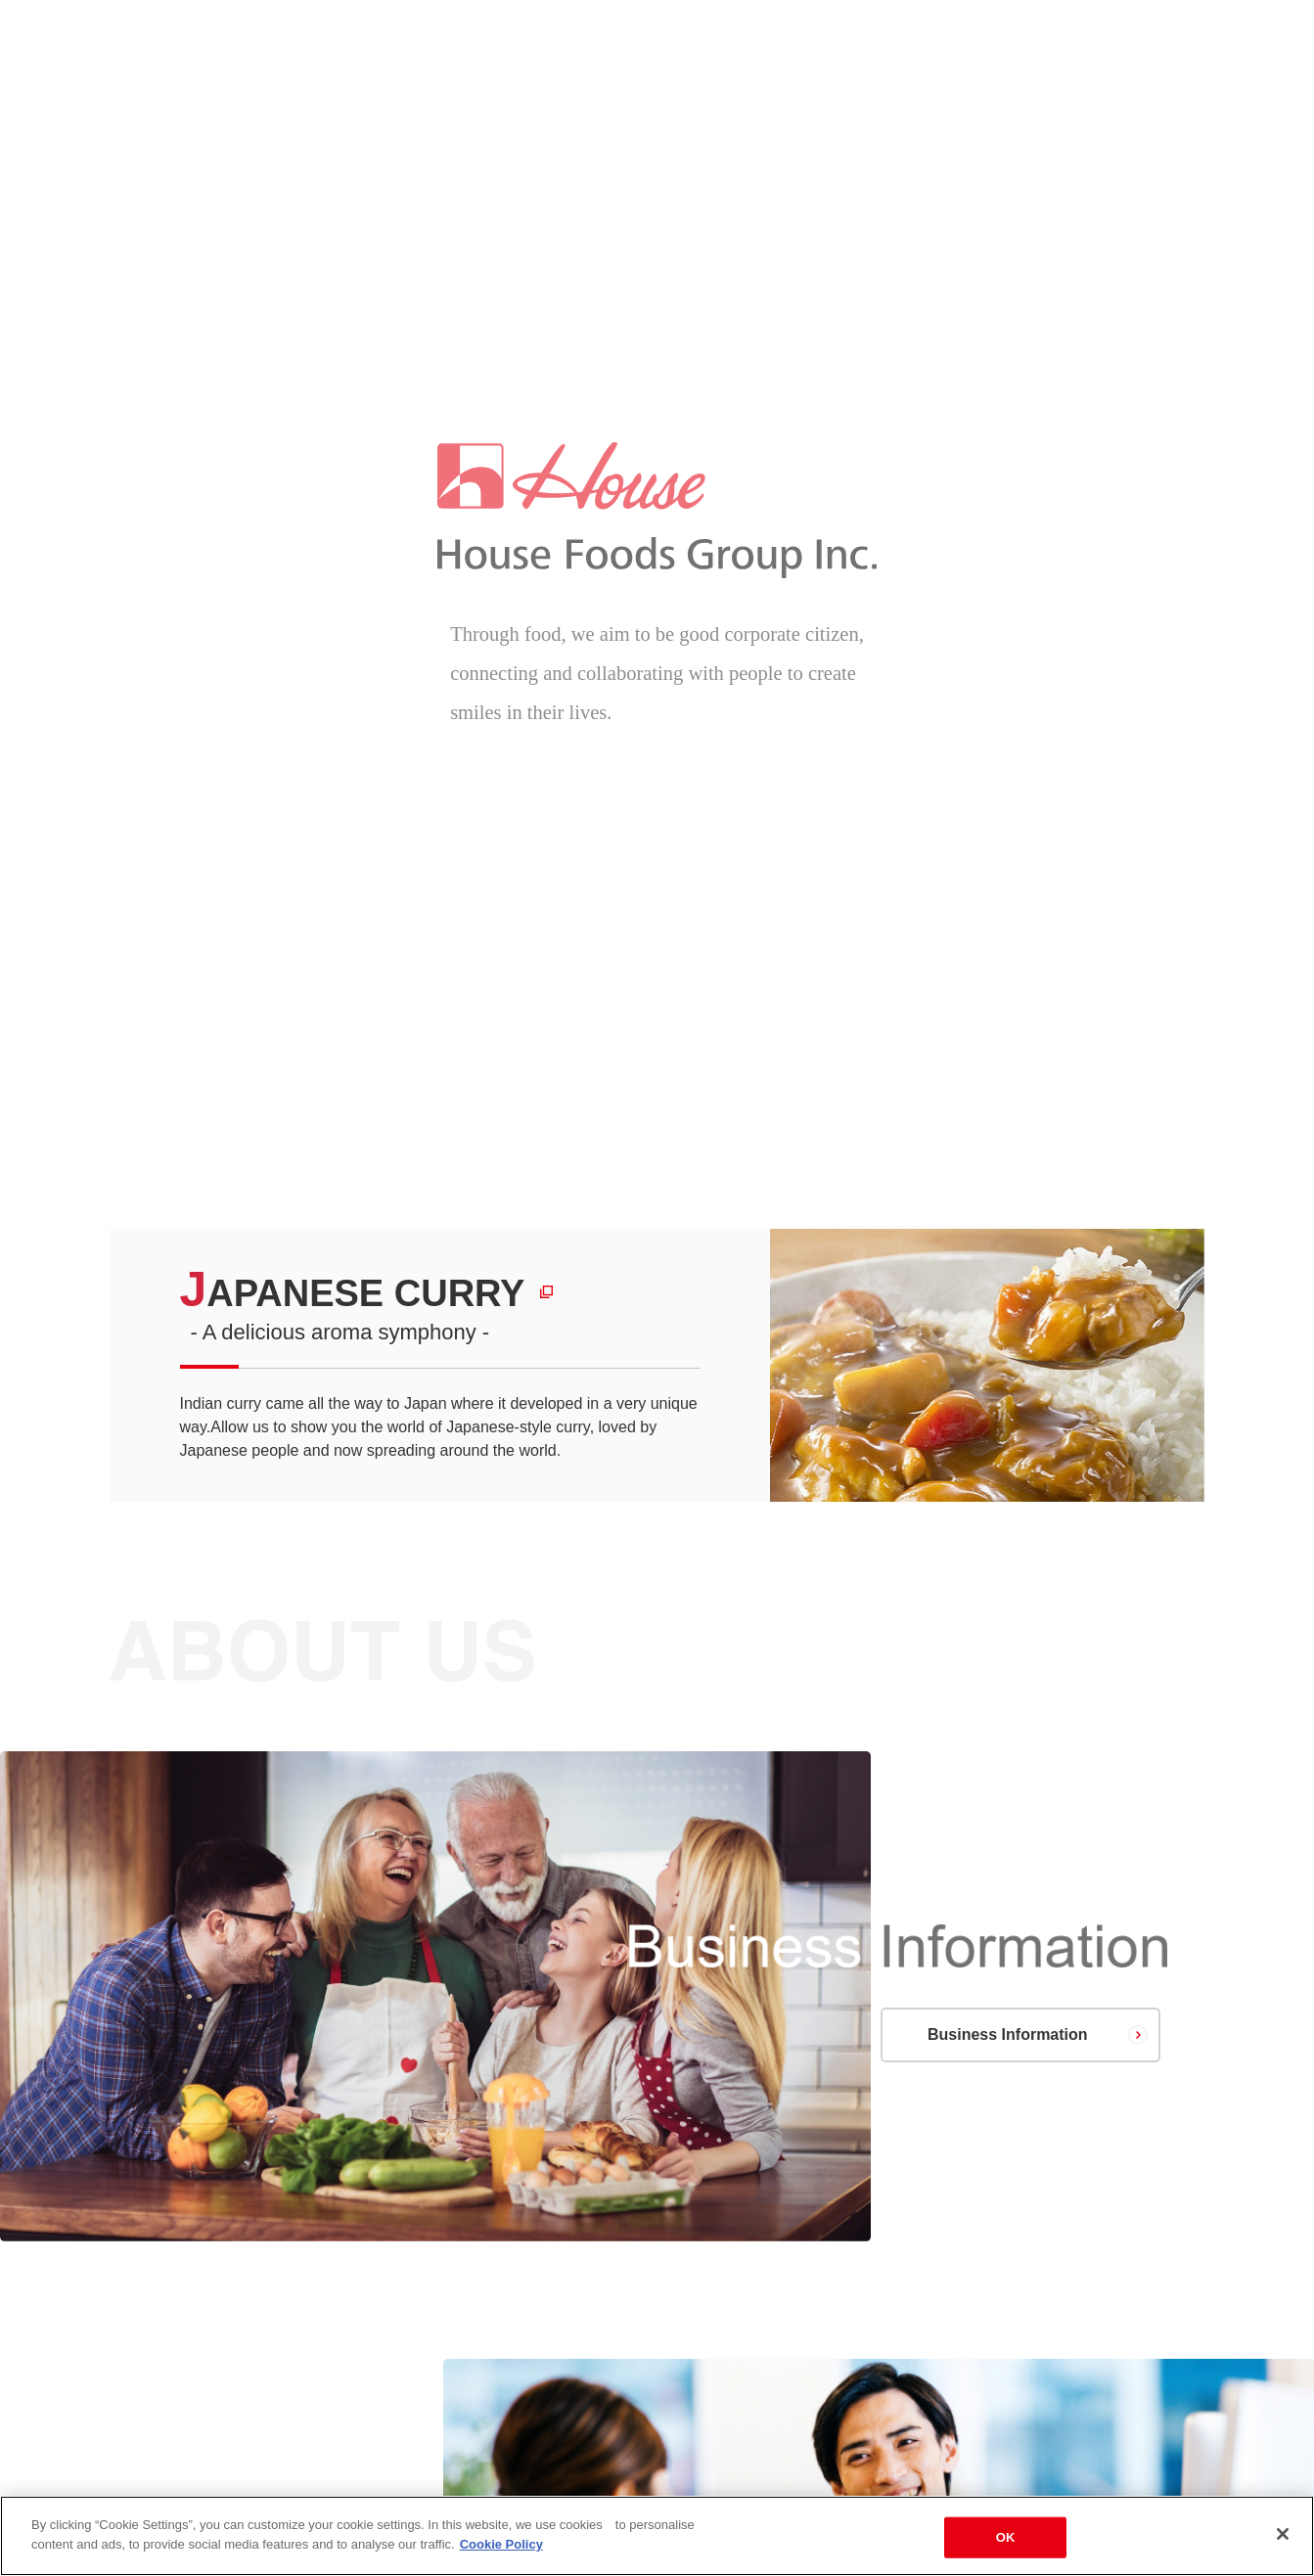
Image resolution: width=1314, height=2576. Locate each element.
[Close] (1282, 2538)
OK (1006, 2542)
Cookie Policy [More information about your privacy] (501, 2549)
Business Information (1008, 2034)
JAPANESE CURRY (352, 1293)
